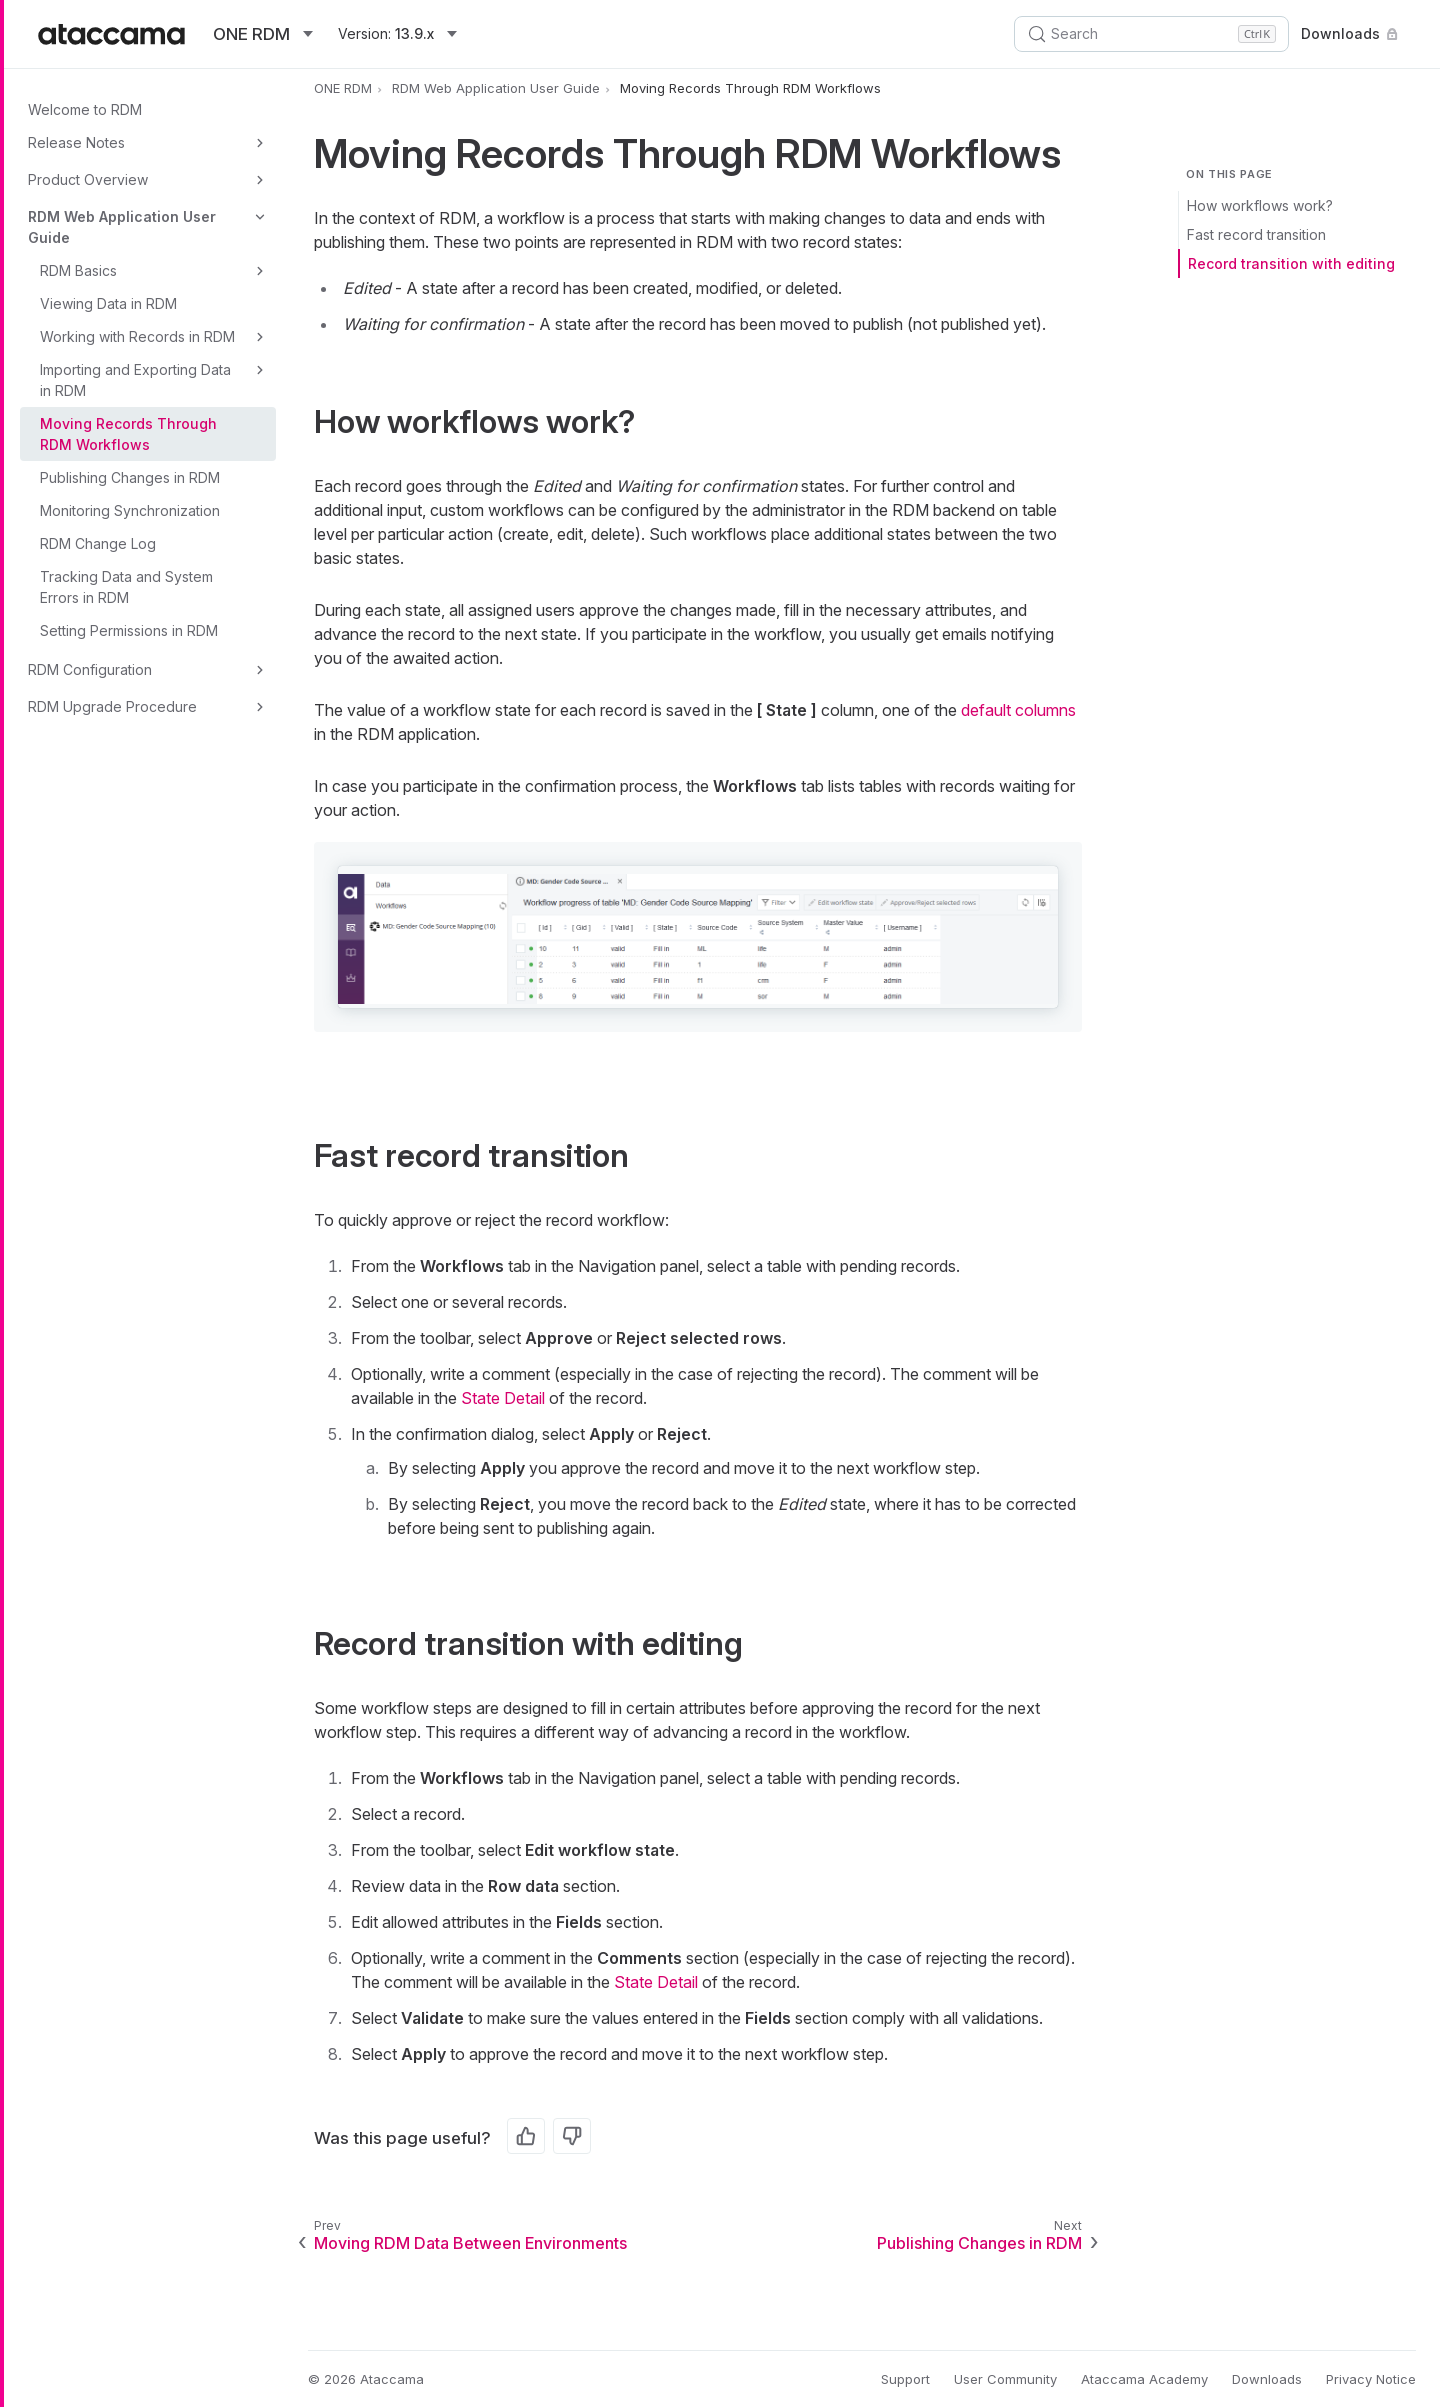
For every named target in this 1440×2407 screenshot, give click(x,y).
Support (905, 2379)
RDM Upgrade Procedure (112, 706)
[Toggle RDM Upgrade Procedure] (260, 707)
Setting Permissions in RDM (129, 630)
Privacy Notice (1371, 2379)
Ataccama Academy (1144, 2379)
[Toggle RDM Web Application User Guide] (260, 217)
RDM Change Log (98, 543)
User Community (1005, 2379)
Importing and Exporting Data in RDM (135, 380)
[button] (698, 936)
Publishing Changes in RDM (130, 477)
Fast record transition (1256, 234)
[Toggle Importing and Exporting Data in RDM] (260, 370)
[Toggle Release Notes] (260, 143)
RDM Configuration (90, 669)
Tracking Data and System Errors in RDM (126, 587)
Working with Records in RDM (137, 336)
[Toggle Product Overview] (260, 180)
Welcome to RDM (85, 109)
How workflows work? (1260, 205)
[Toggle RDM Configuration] (260, 670)
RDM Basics (78, 270)
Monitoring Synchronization (130, 510)
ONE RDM (343, 88)
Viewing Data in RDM (108, 303)
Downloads (1351, 33)
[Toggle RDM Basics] (260, 271)
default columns (1018, 710)
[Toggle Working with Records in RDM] (260, 337)
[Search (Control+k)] (1151, 34)
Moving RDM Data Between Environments (470, 2243)
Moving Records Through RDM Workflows (128, 434)
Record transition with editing (1291, 263)
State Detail (503, 1398)
